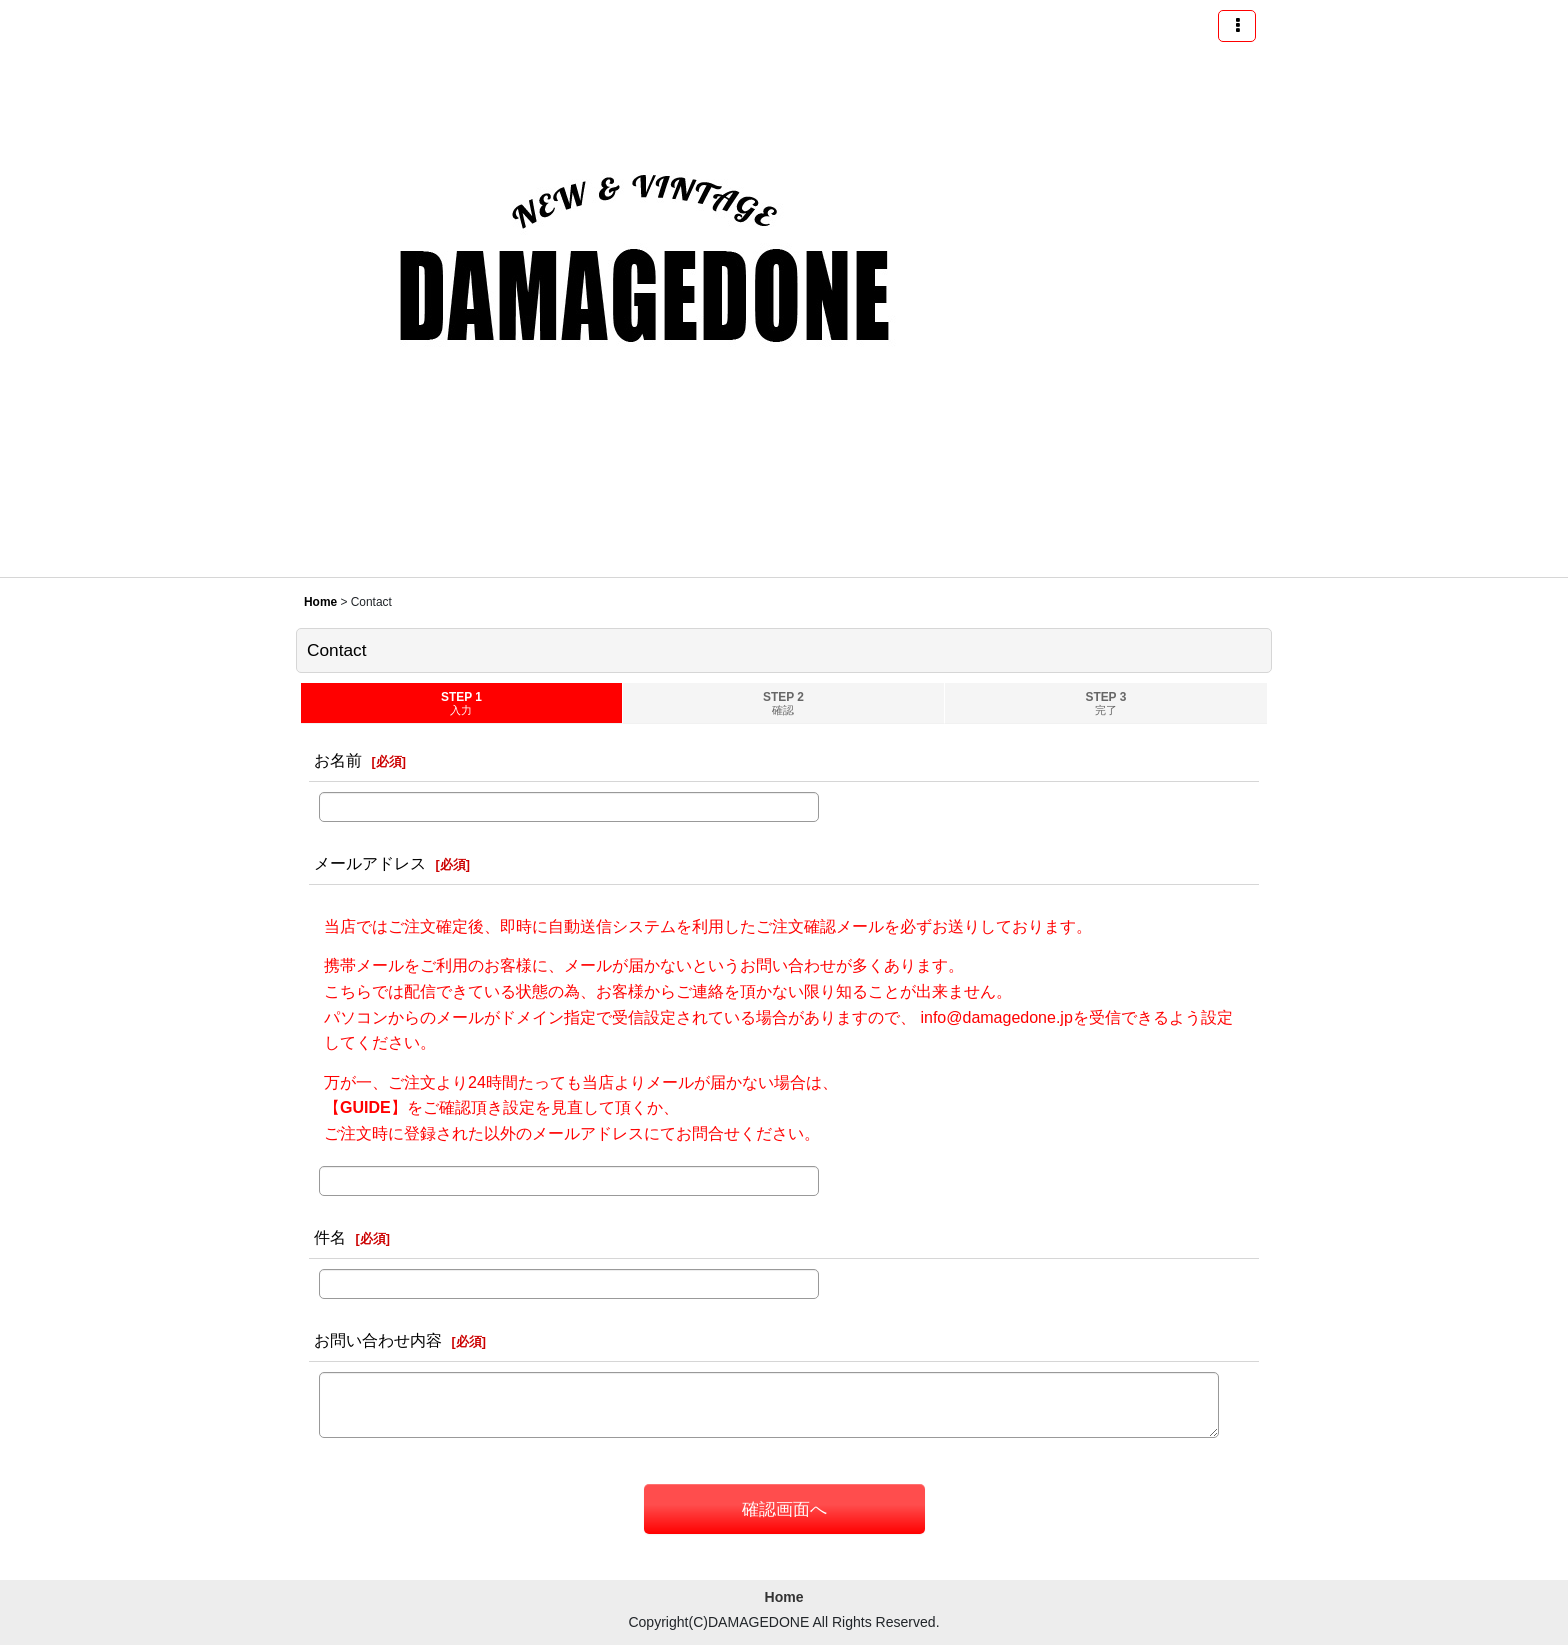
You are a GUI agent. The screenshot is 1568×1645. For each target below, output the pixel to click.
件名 (330, 1237)
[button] (1237, 26)
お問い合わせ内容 (378, 1340)
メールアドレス (370, 863)
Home (784, 1597)
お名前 (338, 760)
